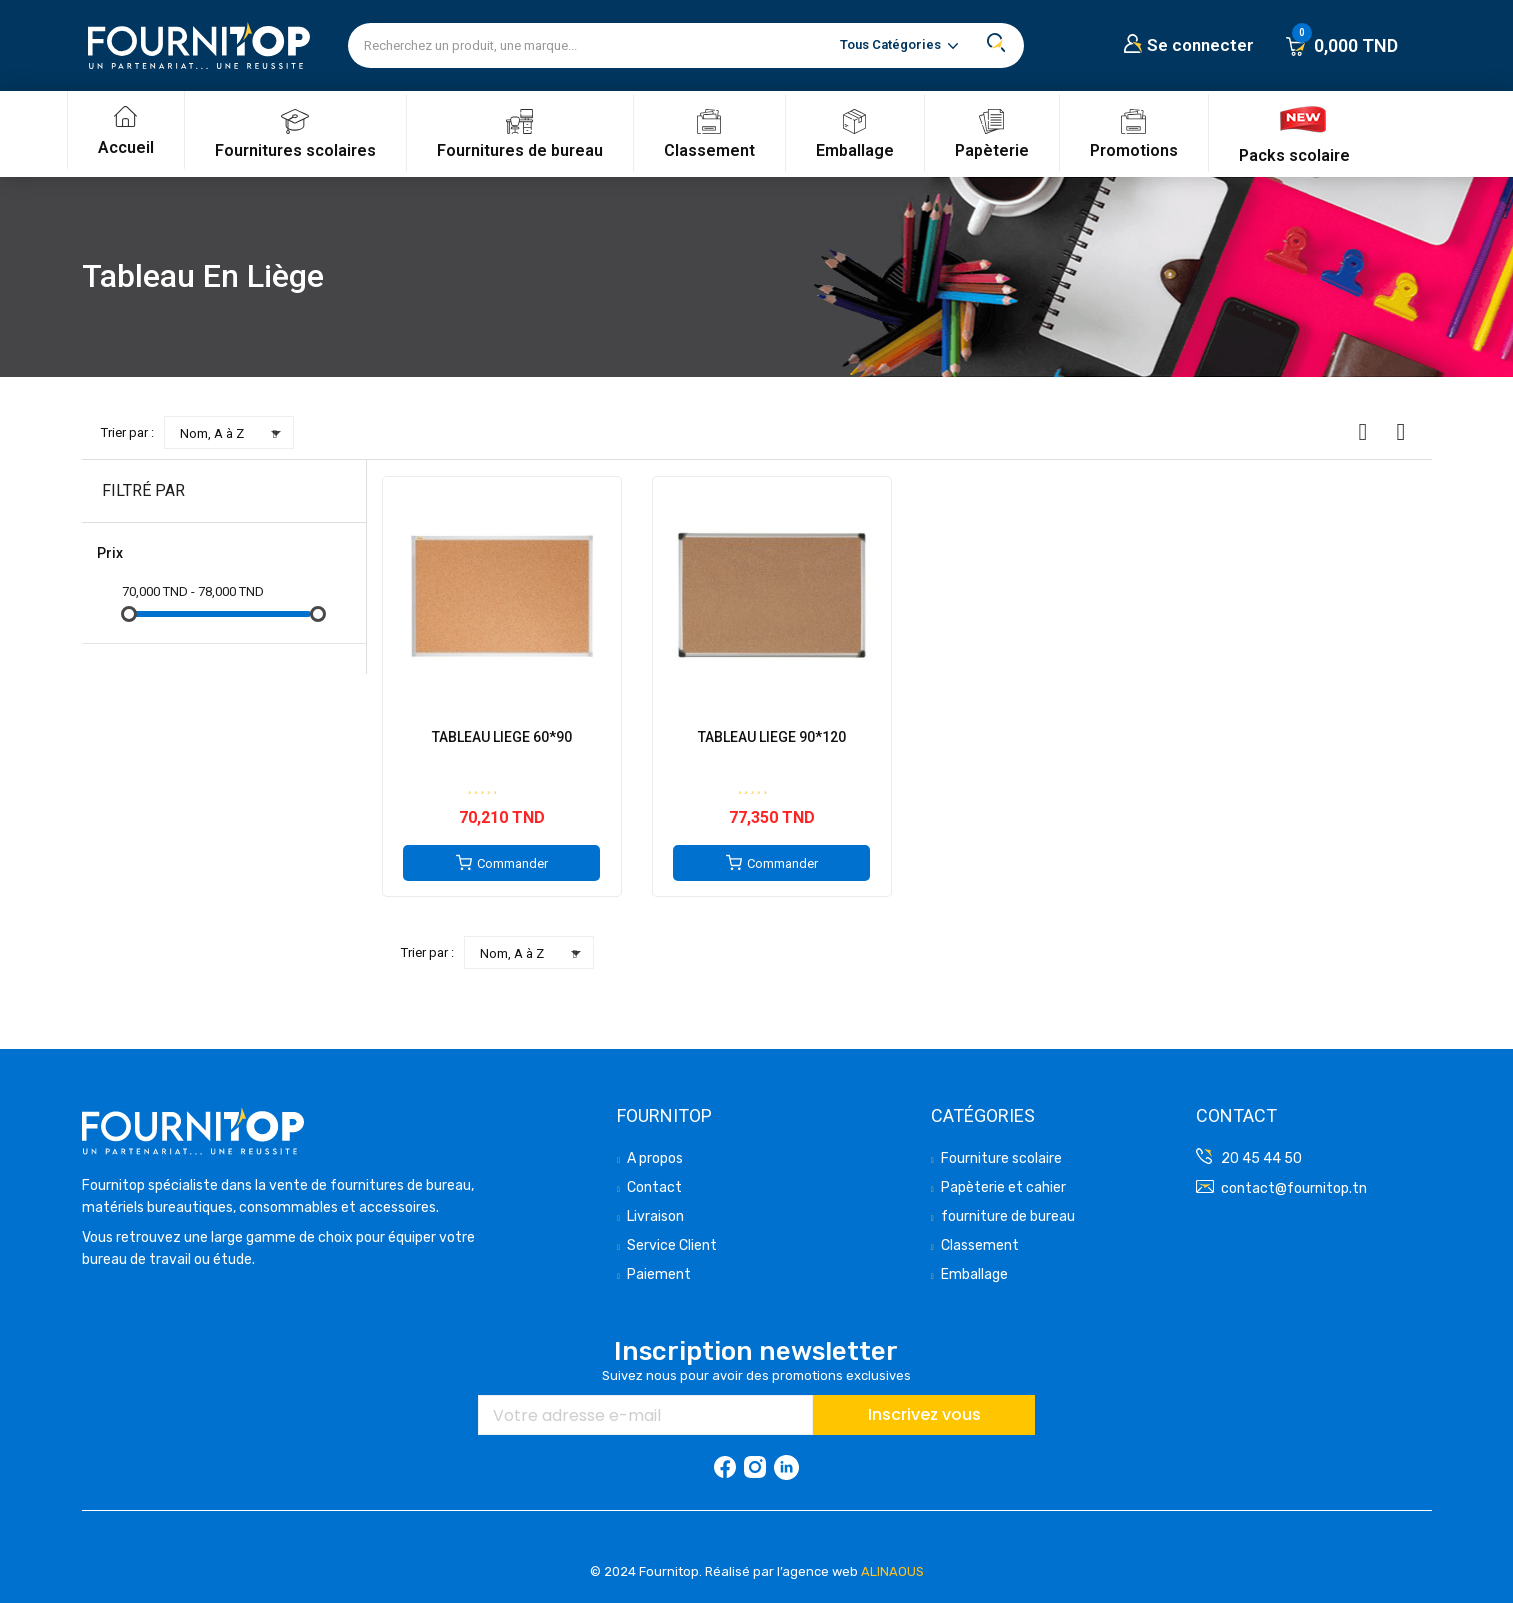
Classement (709, 150)
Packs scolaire (1294, 155)
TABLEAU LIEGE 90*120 (772, 737)
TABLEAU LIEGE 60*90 (502, 737)
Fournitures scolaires (295, 150)
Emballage (855, 150)
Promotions (1134, 150)
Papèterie (992, 150)
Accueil (126, 147)
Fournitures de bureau (520, 150)
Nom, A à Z (234, 433)
